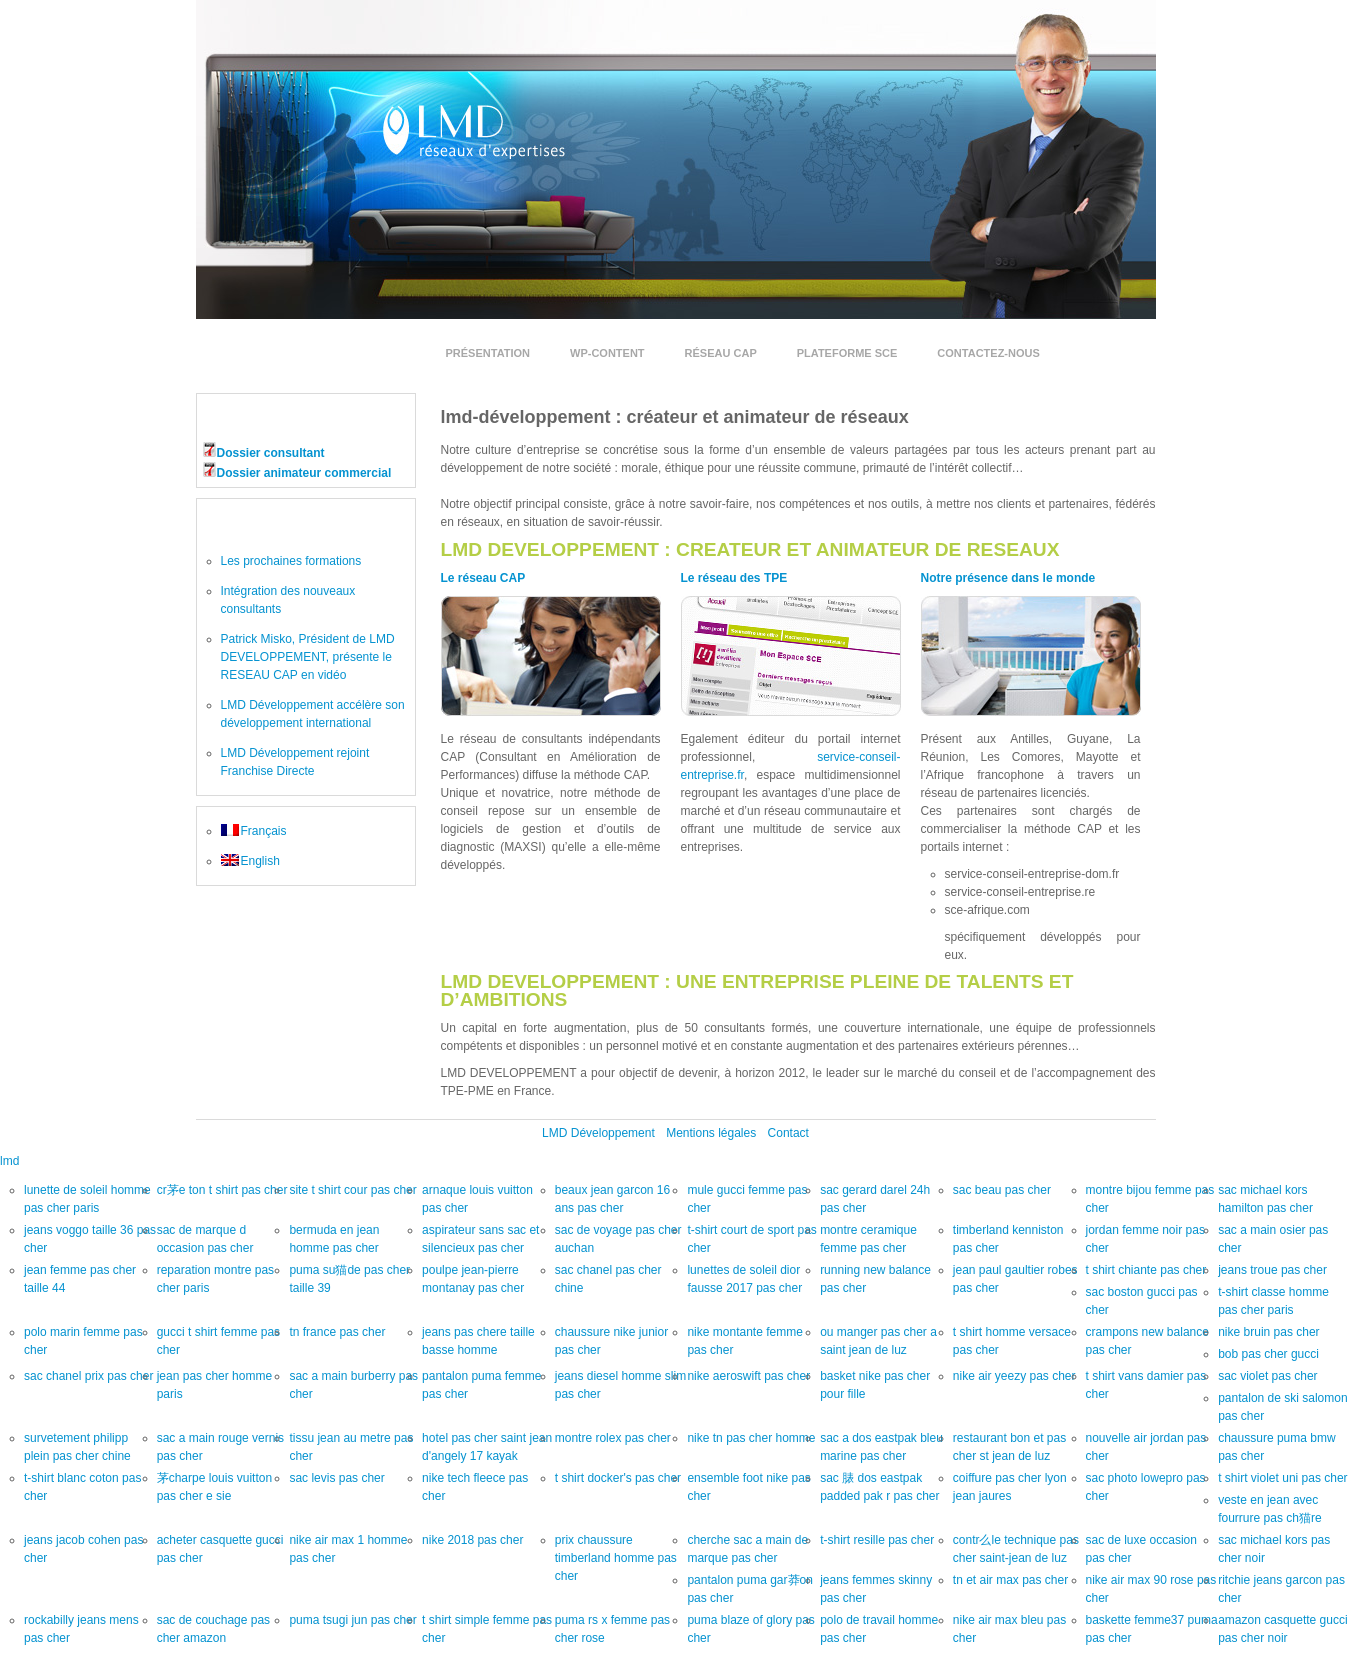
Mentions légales (711, 1133)
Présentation (488, 353)
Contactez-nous (988, 353)
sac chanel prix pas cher (88, 1376)
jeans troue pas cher (1272, 1270)
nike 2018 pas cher (472, 1540)
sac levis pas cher (336, 1478)
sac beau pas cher (1002, 1190)
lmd (9, 1161)
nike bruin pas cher (1268, 1332)
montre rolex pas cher (613, 1438)
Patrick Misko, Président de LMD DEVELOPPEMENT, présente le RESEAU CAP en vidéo (308, 657)
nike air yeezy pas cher (1014, 1376)
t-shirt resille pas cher (877, 1540)
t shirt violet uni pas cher (1282, 1478)
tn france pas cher (337, 1332)
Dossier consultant (271, 453)
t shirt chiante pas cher (1146, 1270)
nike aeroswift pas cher (748, 1376)
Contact (788, 1133)
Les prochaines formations (291, 561)
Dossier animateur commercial (304, 473)
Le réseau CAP (483, 578)
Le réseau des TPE (734, 578)
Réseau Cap (721, 353)
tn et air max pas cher (1010, 1580)
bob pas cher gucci (1268, 1354)
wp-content (607, 353)
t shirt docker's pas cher (618, 1478)
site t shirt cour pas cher (352, 1190)
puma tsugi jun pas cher (352, 1620)
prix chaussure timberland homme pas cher (616, 1558)
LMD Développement (598, 1133)
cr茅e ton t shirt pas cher (222, 1190)
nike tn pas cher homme (751, 1438)
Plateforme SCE (847, 353)
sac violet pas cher (1267, 1376)
